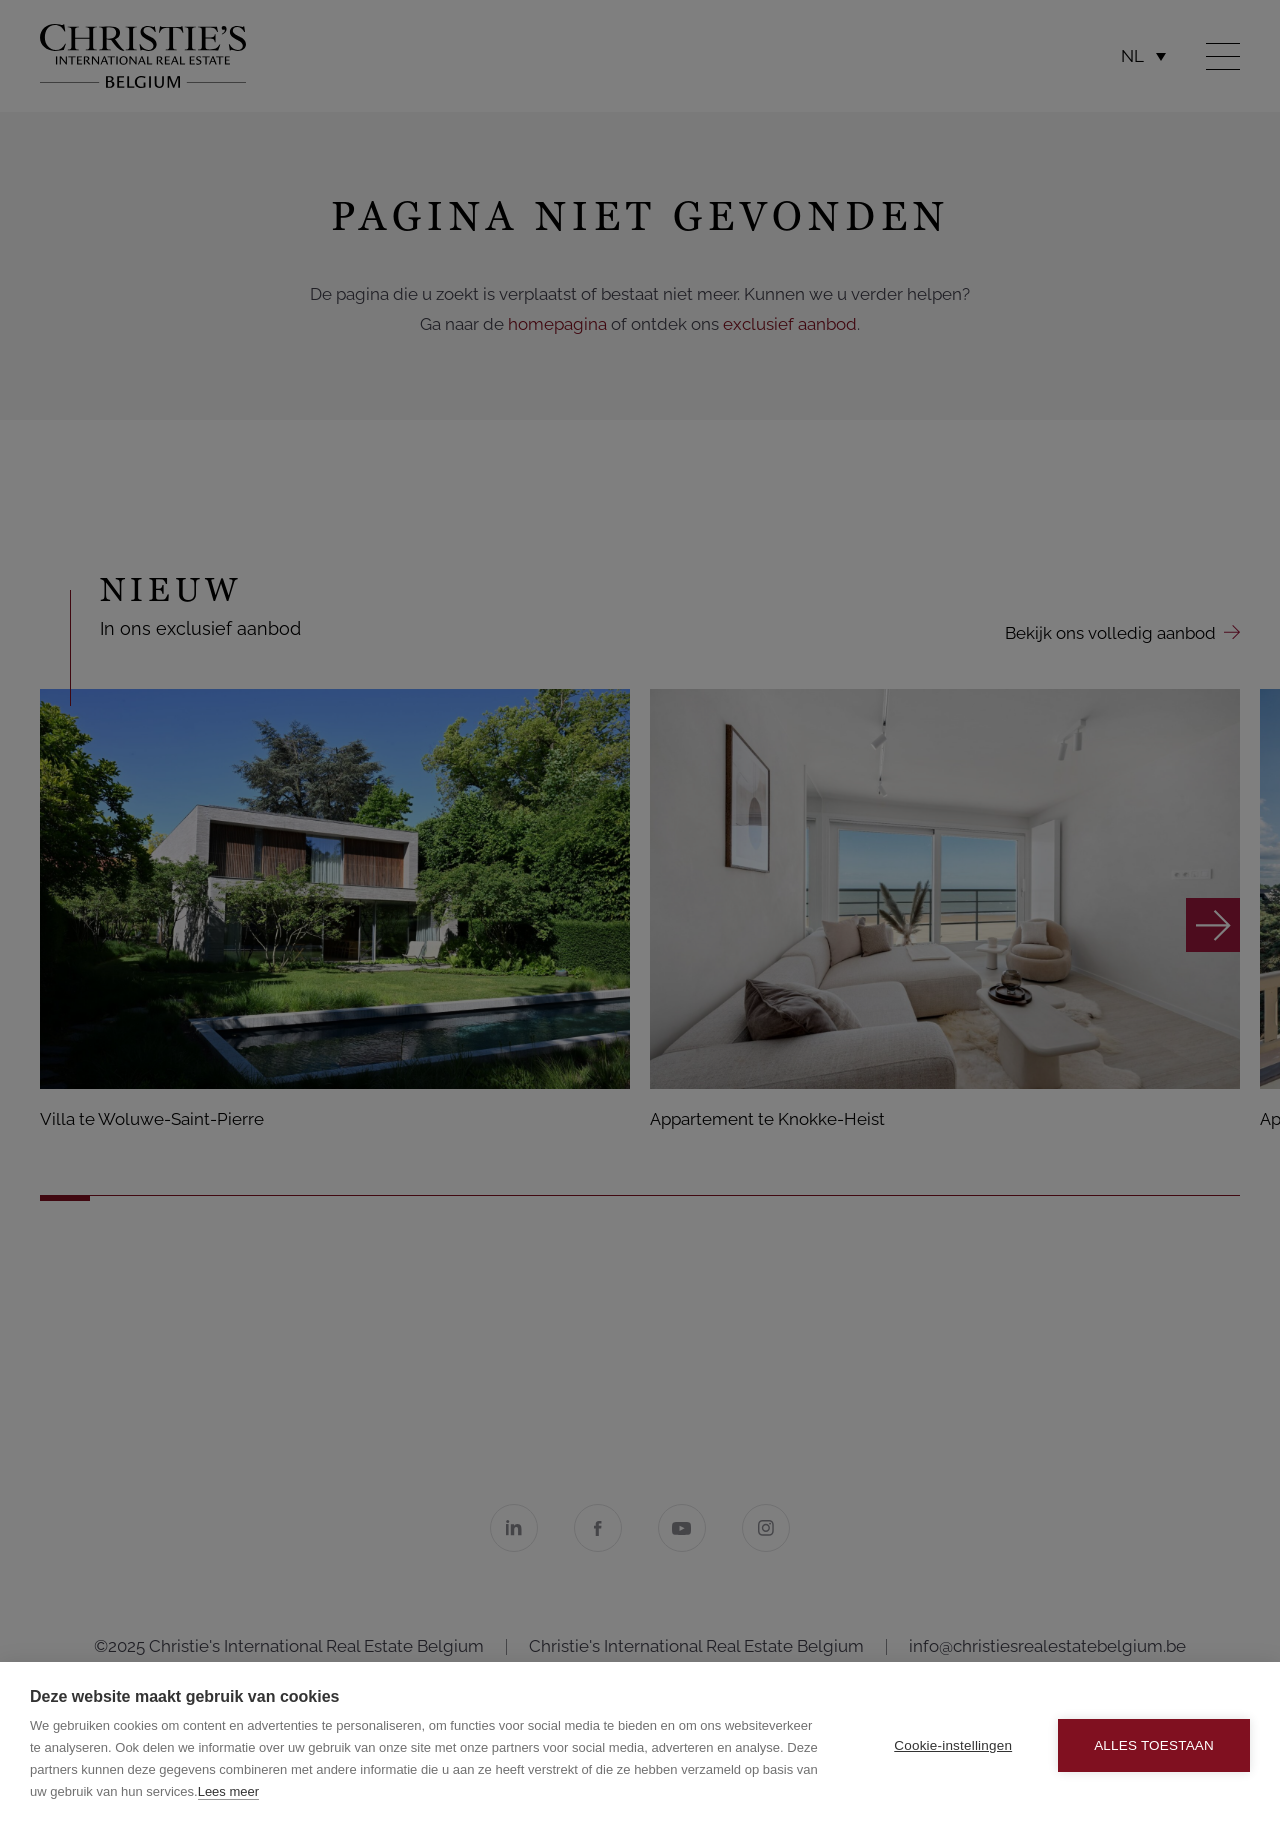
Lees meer (228, 1791)
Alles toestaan (1154, 1745)
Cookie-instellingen (953, 1745)
